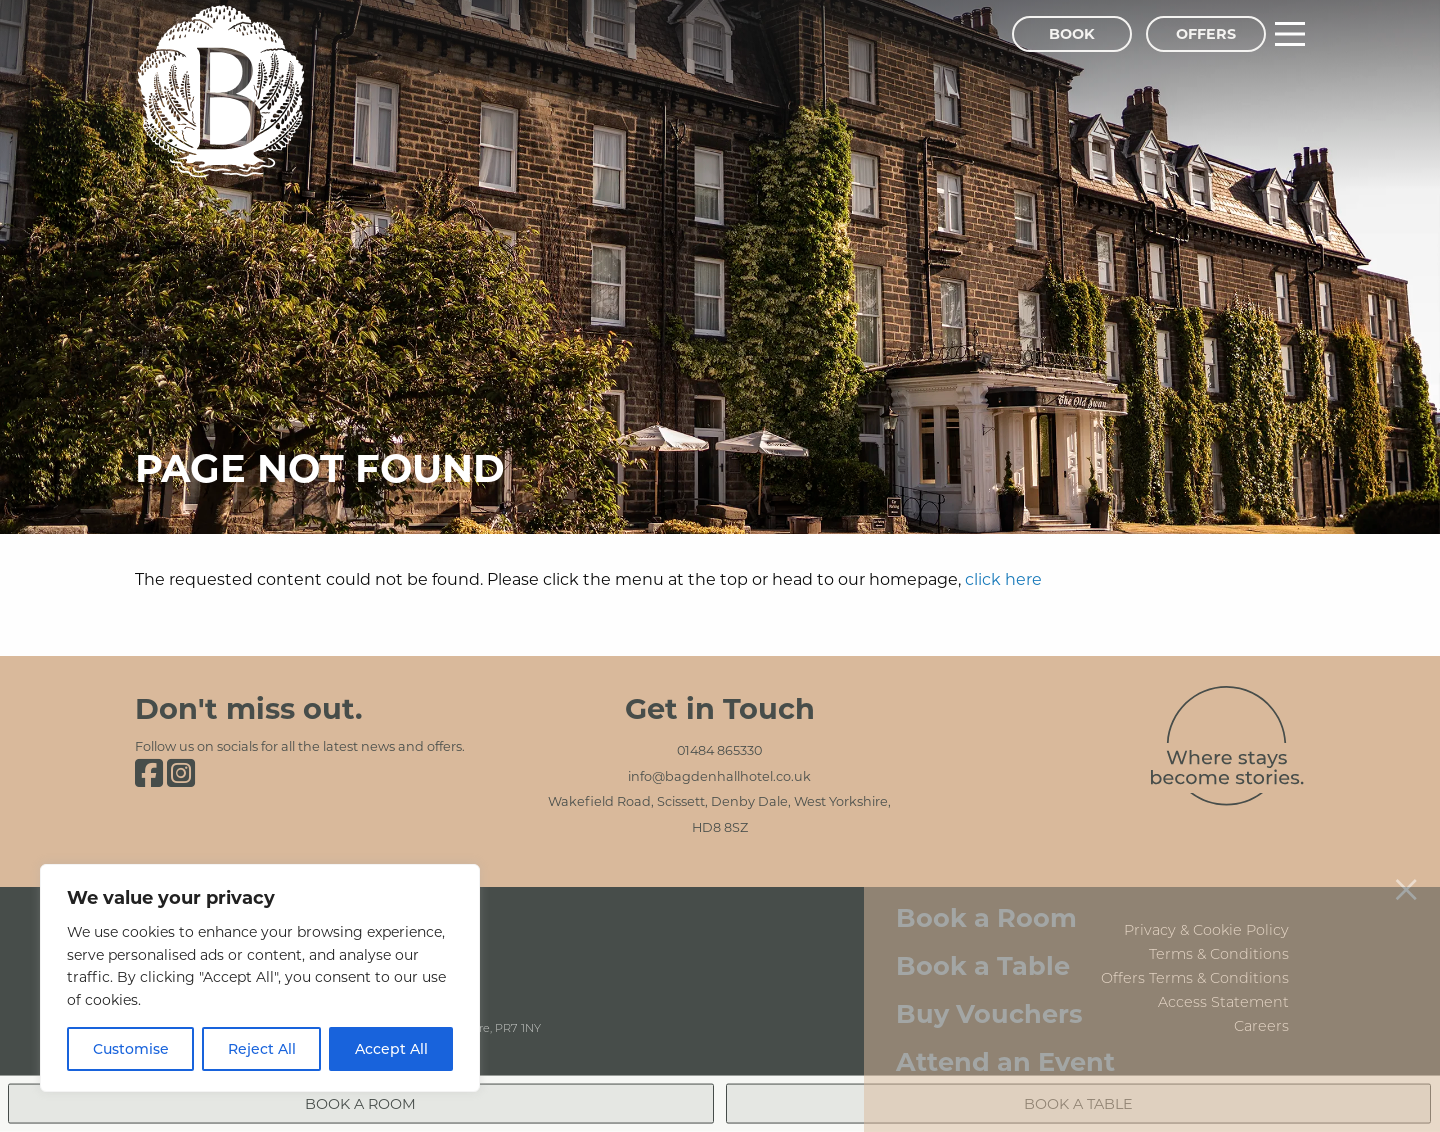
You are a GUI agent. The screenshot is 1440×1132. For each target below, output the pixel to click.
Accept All (391, 1048)
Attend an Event (1005, 1015)
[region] (260, 978)
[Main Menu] (1290, 34)
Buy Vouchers (989, 967)
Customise (131, 1048)
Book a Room (986, 872)
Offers (1206, 33)
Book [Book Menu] (1072, 33)
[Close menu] (1406, 843)
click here (1003, 578)
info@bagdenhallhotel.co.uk (719, 776)
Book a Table (983, 920)
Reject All (262, 1048)
